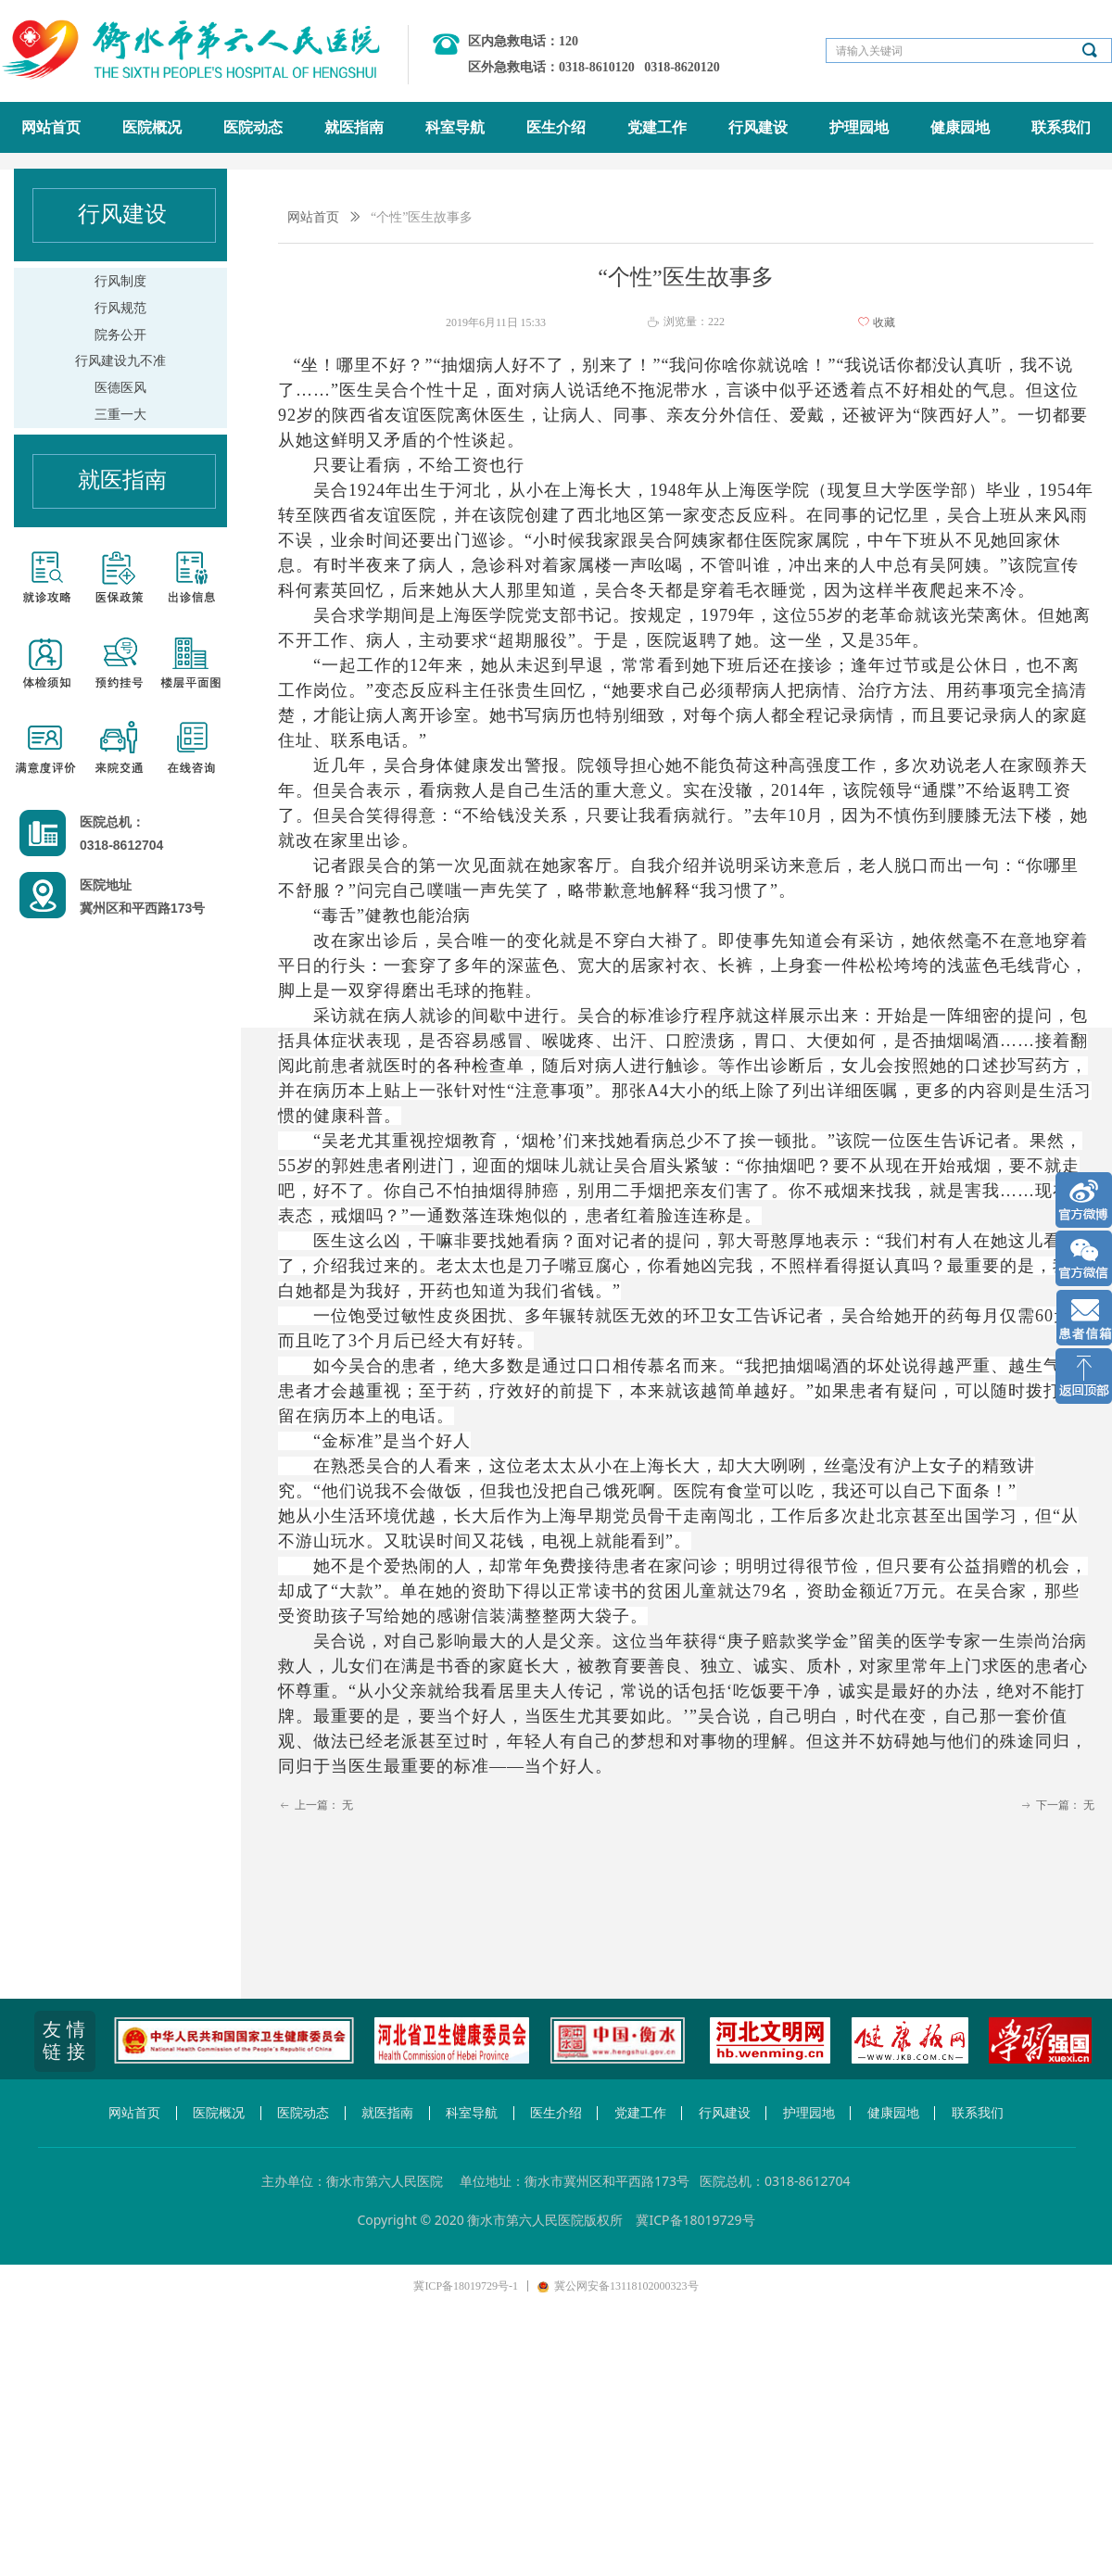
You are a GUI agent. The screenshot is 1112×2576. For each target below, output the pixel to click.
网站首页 (313, 217)
